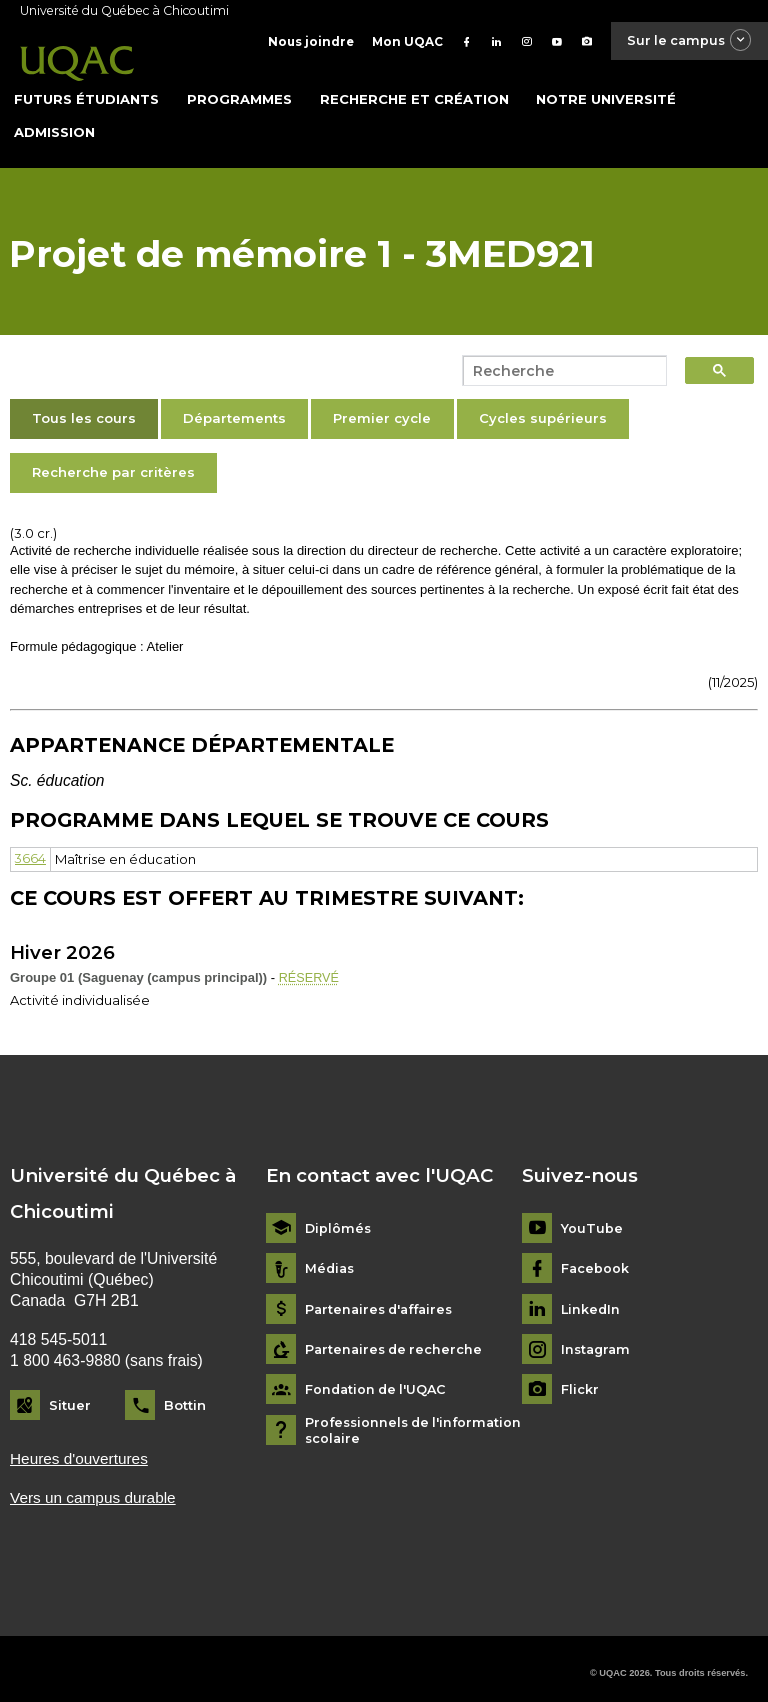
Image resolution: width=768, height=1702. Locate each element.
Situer (70, 1394)
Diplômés (339, 1217)
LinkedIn (591, 1298)
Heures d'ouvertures (80, 1448)
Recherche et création (414, 89)
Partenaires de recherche (396, 1338)
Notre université (606, 89)
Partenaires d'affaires (383, 1298)
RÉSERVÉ (310, 968)
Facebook (595, 1257)
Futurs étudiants (86, 89)
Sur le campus (684, 41)
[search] (559, 362)
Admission (54, 122)
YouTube (592, 1217)
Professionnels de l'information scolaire (417, 1420)
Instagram (597, 1338)
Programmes (239, 89)
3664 (31, 849)
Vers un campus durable (95, 1487)
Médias (331, 1257)
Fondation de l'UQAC (378, 1379)
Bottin (185, 1394)
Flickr (580, 1379)
